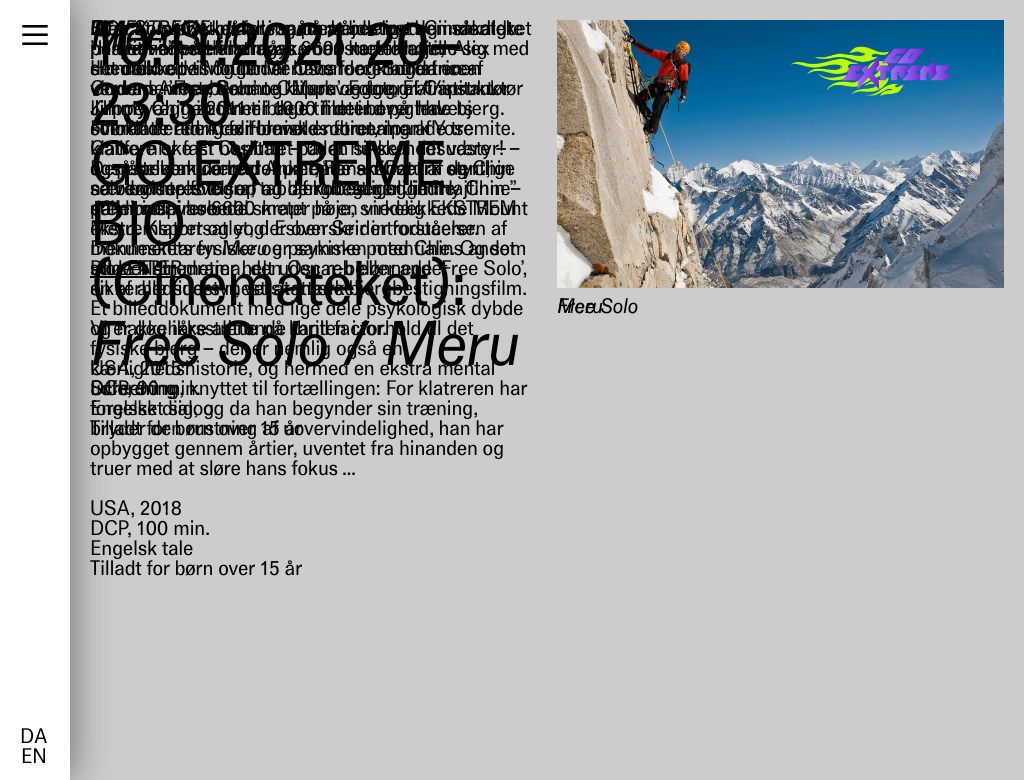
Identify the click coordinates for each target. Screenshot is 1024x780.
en (33, 758)
